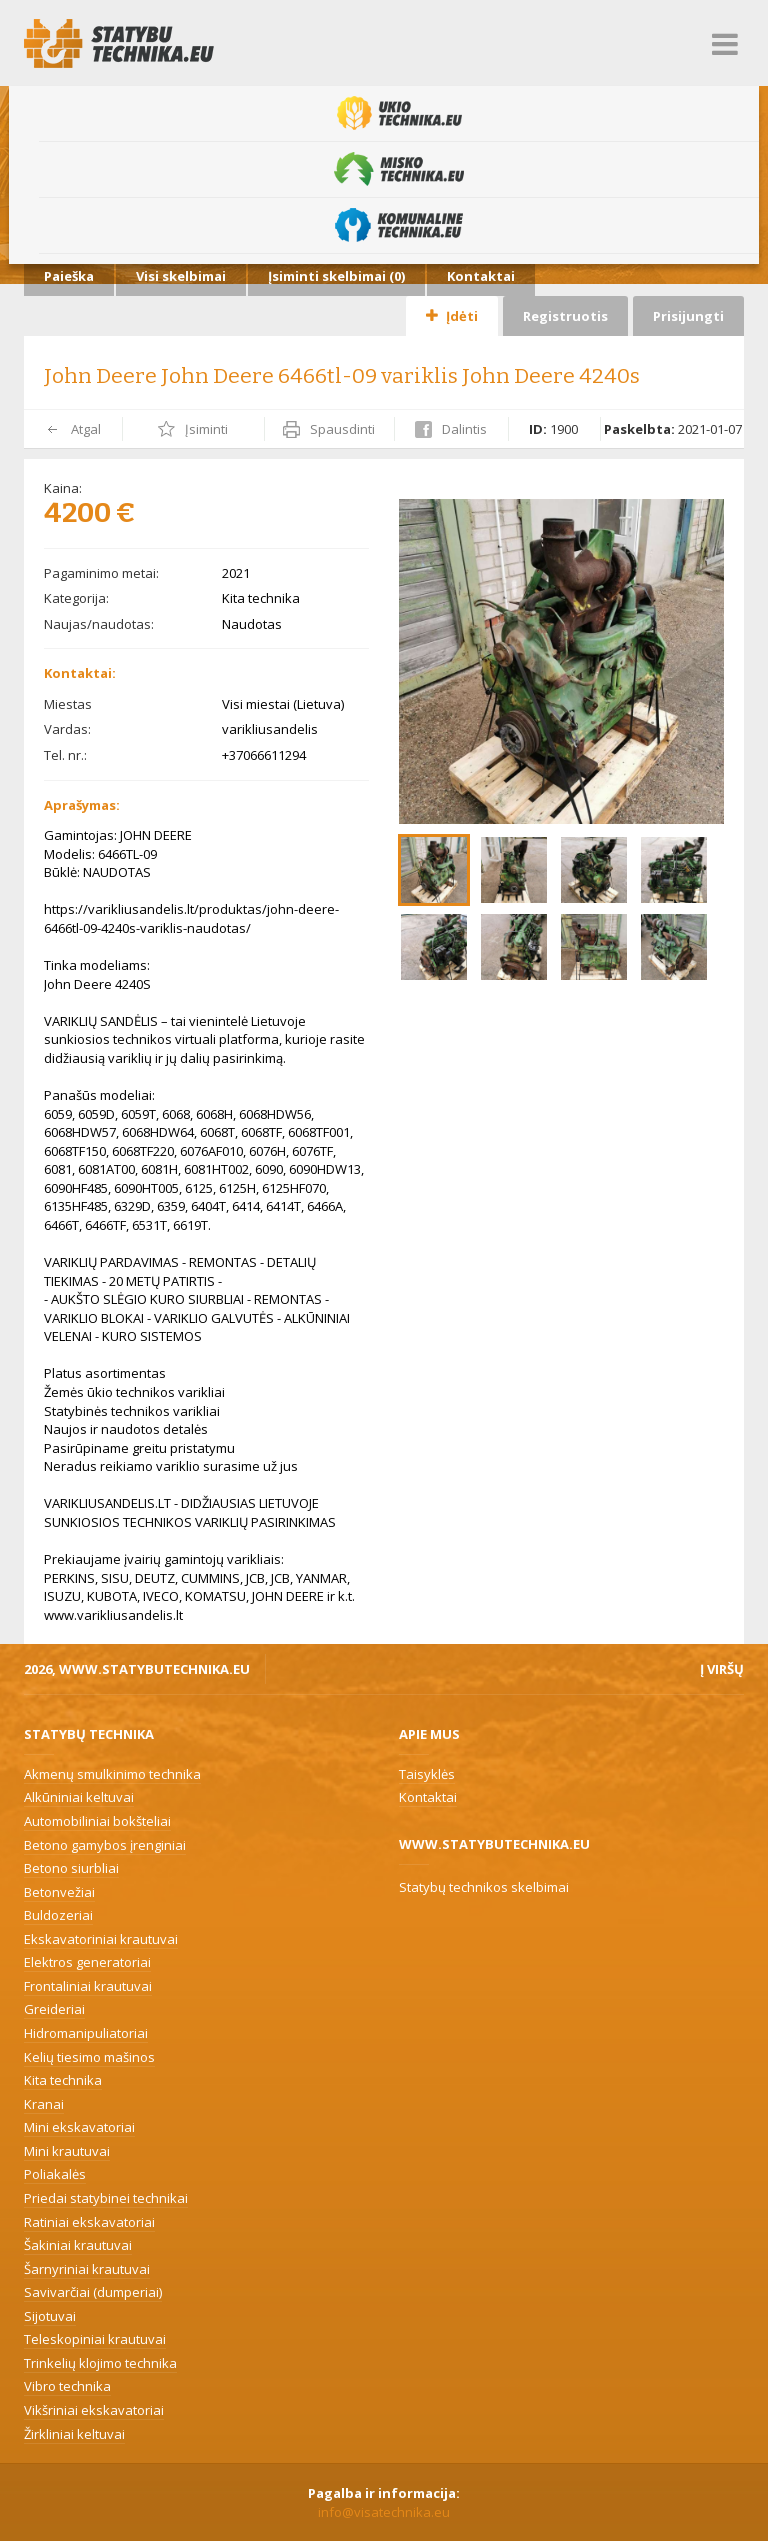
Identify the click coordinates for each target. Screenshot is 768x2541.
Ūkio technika (399, 113)
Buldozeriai (58, 1915)
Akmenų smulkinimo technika (112, 1774)
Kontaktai (481, 276)
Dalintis (451, 429)
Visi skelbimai (181, 276)
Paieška (69, 276)
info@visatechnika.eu (384, 2512)
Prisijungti (688, 316)
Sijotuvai (50, 2316)
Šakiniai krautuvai (78, 2245)
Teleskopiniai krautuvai (95, 2339)
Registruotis (565, 316)
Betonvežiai (59, 1892)
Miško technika (399, 169)
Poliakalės (55, 2174)
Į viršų (722, 1669)
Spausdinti (329, 429)
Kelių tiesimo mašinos (89, 2057)
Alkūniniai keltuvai (79, 1797)
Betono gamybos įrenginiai (105, 1845)
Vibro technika (67, 2386)
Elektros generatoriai (87, 1962)
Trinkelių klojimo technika (100, 2363)
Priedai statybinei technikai (106, 2198)
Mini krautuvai (67, 2151)
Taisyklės (427, 1774)
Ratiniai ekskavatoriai (89, 2222)
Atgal (72, 429)
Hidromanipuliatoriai (86, 2033)
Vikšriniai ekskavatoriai (94, 2410)
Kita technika (63, 2080)
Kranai (44, 2104)
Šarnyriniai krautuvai (87, 2269)
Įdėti (452, 316)
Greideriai (54, 2009)
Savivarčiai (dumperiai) (93, 2292)
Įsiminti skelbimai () (336, 276)
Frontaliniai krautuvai (88, 1986)
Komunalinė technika (399, 225)
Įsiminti (193, 429)
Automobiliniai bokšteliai (97, 1821)
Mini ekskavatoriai (79, 2127)
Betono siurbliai (71, 1868)
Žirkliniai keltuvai (74, 2434)
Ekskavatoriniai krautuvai (101, 1939)
